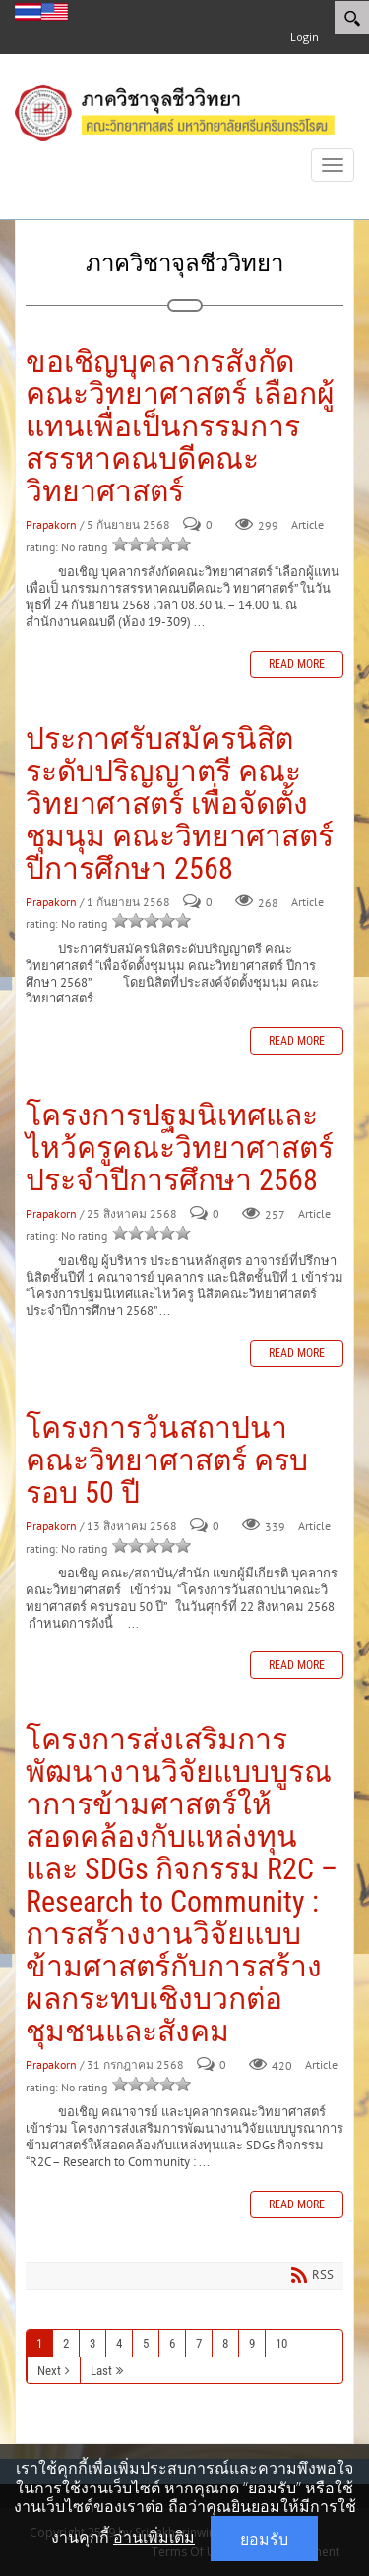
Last (101, 2370)
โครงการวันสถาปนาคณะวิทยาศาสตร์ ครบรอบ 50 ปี (167, 1460)
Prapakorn (51, 525)
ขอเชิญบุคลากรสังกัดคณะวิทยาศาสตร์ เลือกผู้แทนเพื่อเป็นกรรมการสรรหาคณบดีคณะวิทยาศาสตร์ (180, 426)
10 (281, 2343)
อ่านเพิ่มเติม (154, 2536)
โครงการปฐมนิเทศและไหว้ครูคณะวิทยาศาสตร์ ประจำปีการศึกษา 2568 (180, 1147)
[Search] (352, 17)
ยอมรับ (264, 2538)
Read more (297, 664)
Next (49, 2370)
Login (304, 36)
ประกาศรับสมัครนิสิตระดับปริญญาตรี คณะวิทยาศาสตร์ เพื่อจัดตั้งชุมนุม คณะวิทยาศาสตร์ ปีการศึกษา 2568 (180, 803)
